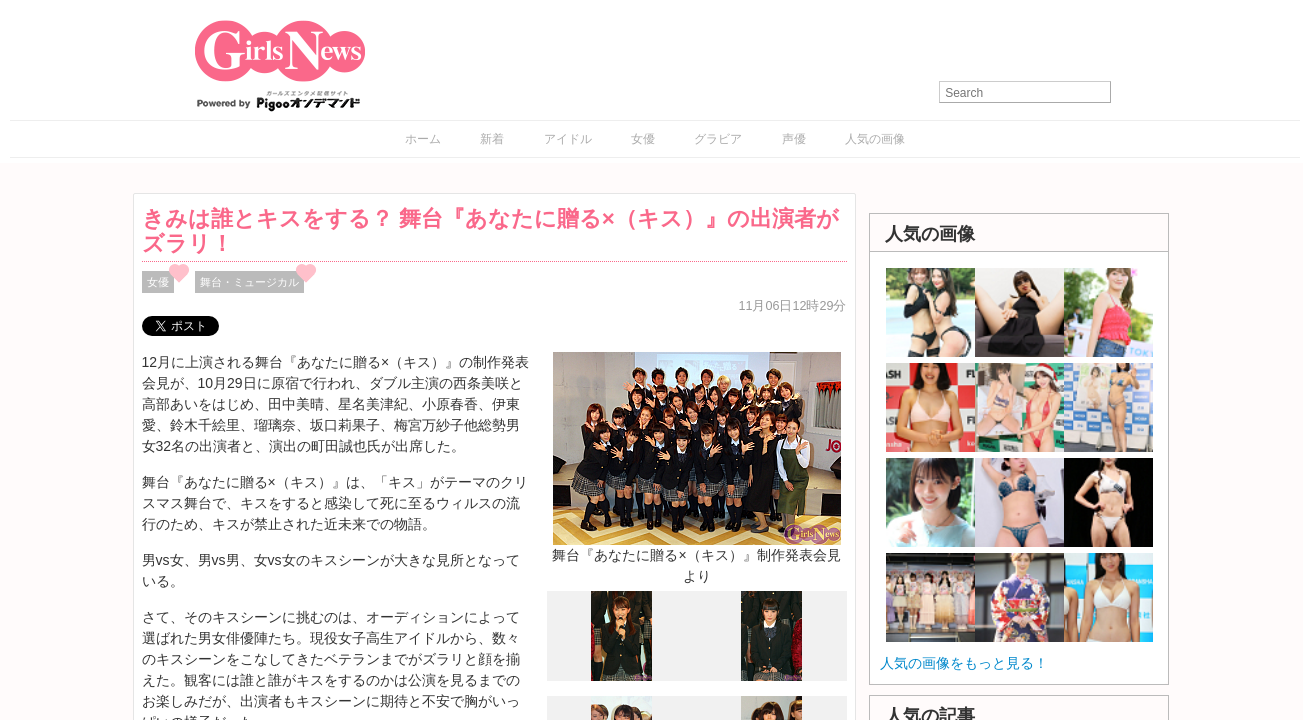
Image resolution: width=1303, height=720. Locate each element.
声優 (794, 139)
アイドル (568, 139)
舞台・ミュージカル (249, 282)
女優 (643, 139)
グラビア (718, 139)
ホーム (423, 139)
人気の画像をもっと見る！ (964, 663)
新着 (492, 139)
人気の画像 (875, 139)
